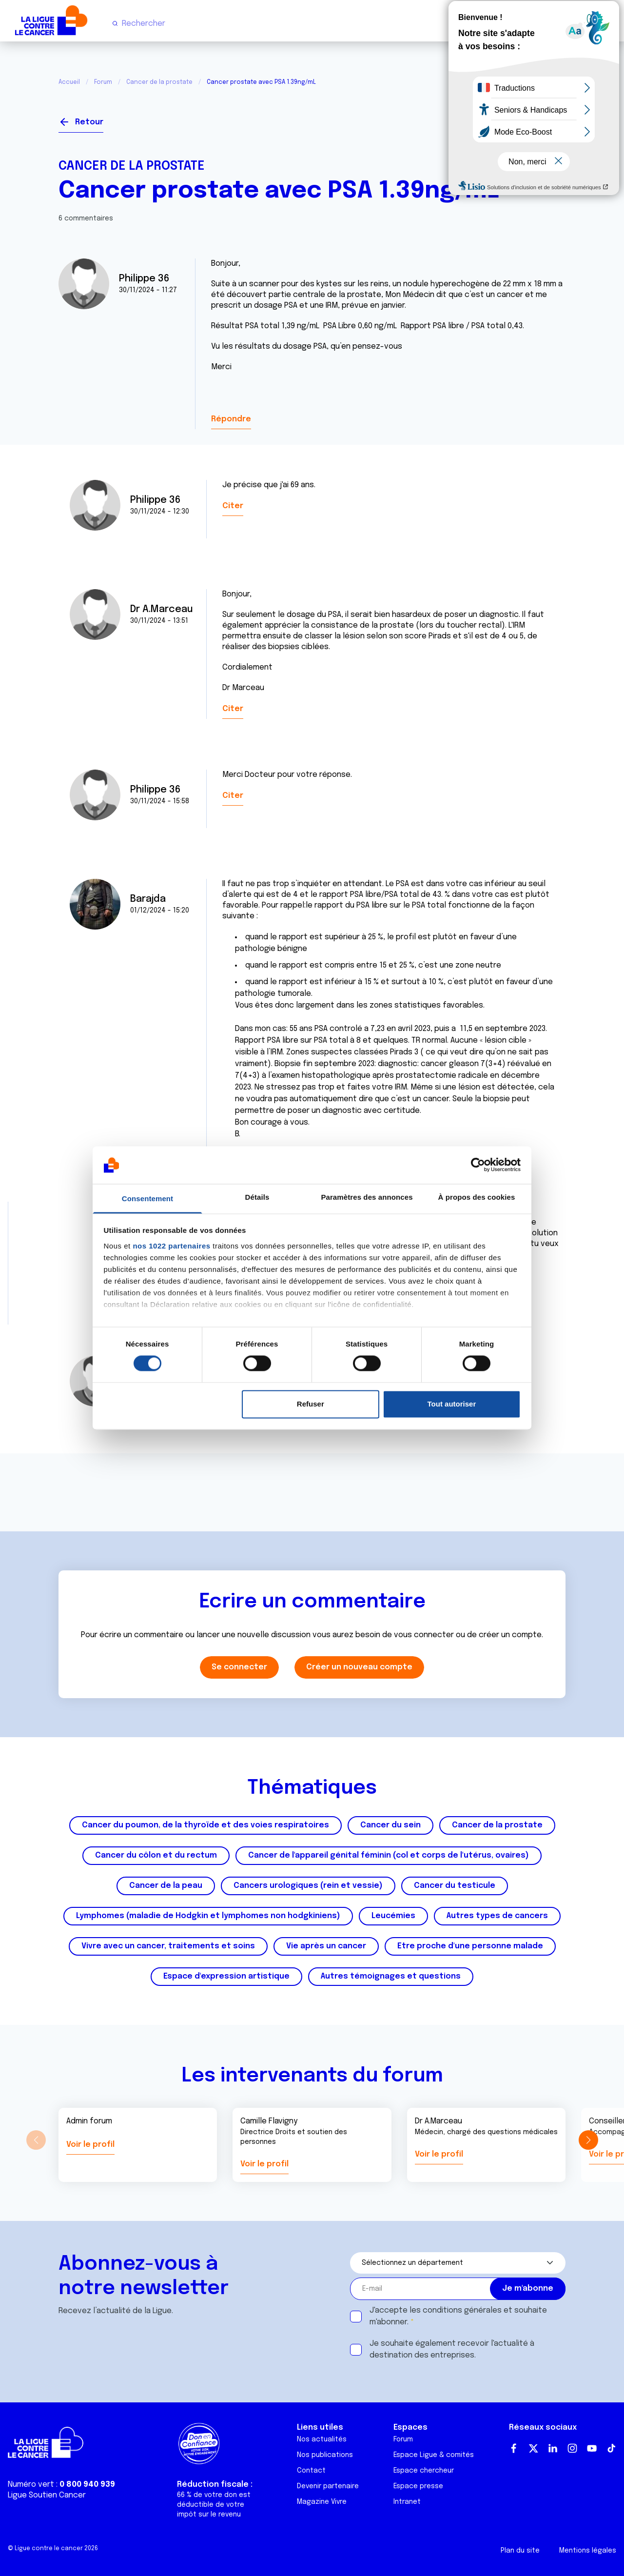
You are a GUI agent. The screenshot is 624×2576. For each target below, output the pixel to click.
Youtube (592, 2448)
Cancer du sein (390, 1825)
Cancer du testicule (454, 1886)
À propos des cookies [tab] (476, 1197)
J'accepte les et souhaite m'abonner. (458, 2316)
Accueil (69, 82)
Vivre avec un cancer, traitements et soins (168, 1946)
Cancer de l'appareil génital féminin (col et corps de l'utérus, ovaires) (388, 1855)
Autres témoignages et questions (391, 1976)
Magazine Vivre (322, 2501)
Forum (103, 82)
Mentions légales (587, 2550)
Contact (311, 2470)
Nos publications (325, 2455)
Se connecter (530, 118)
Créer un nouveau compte (359, 1667)
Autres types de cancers (497, 1916)
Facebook (514, 2448)
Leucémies (393, 1916)
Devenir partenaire (328, 2486)
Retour (89, 122)
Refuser (310, 1404)
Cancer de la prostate (159, 82)
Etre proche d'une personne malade (470, 1946)
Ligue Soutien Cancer (47, 2495)
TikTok (611, 2448)
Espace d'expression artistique (226, 1976)
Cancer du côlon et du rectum (156, 1855)
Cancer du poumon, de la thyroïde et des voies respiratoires (205, 1825)
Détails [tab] (257, 1197)
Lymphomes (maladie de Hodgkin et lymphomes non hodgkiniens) (208, 1916)
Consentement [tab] (147, 1198)
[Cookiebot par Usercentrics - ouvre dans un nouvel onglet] (478, 1165)
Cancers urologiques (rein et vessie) (308, 1886)
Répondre (231, 419)
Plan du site (520, 2550)
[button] (588, 2140)
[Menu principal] (608, 23)
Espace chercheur (423, 2470)
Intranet (407, 2501)
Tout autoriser (452, 1404)
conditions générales (462, 2310)
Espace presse (418, 2486)
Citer (232, 506)
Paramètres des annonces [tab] (366, 1197)
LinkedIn (553, 2448)
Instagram (572, 2448)
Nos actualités (322, 2439)
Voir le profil (90, 2144)
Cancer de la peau (165, 1886)
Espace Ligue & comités (433, 2455)
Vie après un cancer (326, 1946)
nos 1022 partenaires (171, 1246)
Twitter (533, 2448)
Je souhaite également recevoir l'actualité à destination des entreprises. (452, 2349)
